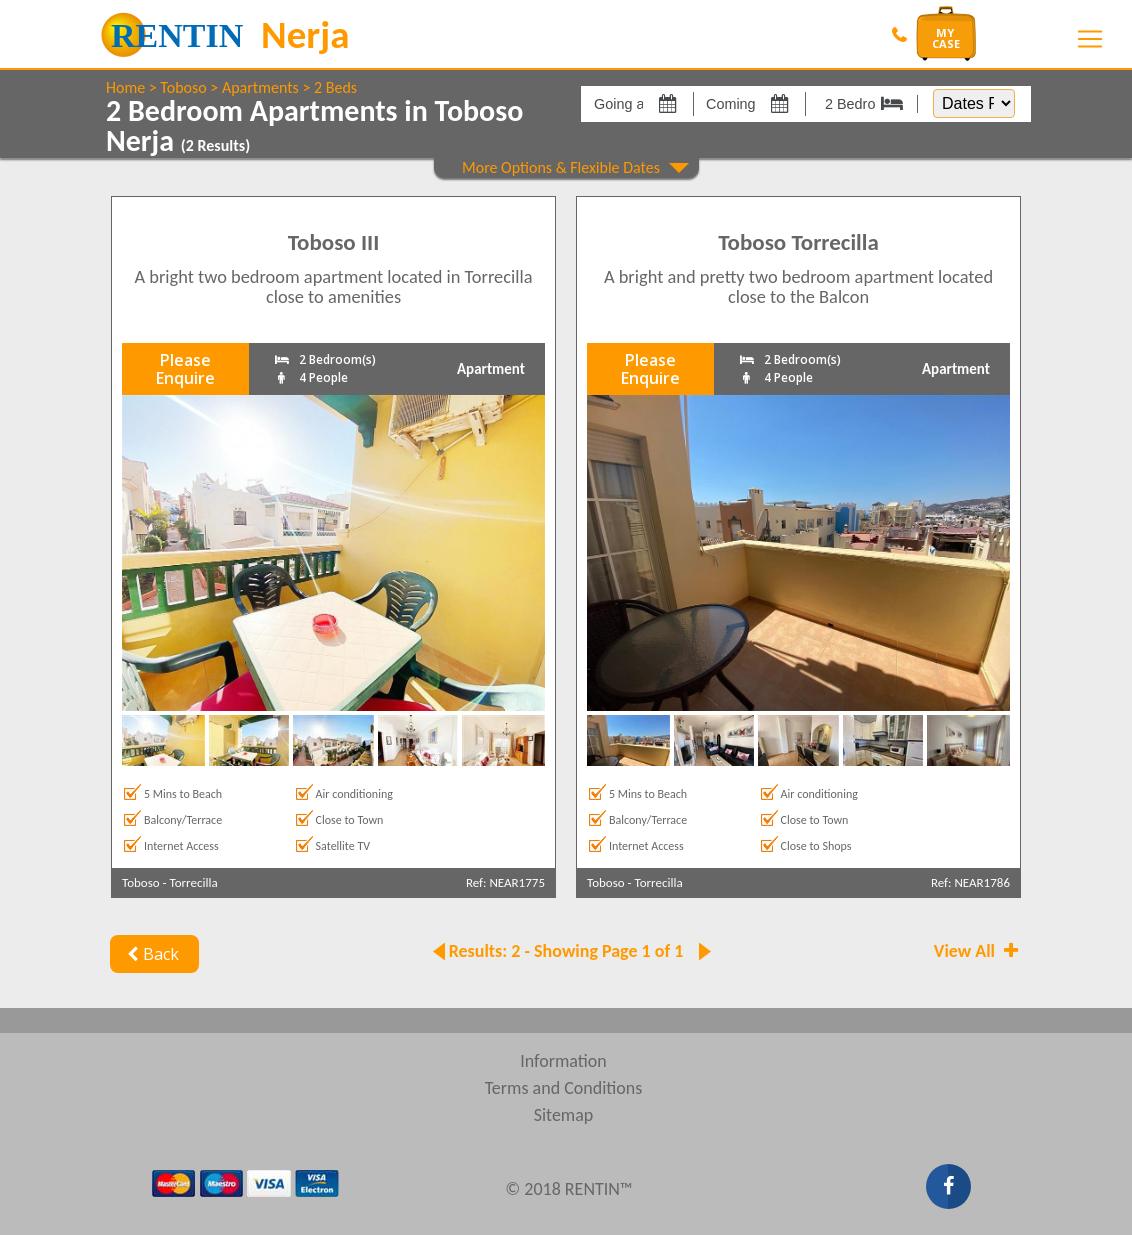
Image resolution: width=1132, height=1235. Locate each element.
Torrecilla (194, 882)
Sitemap (564, 1115)
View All (978, 951)
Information (563, 1061)
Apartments (260, 87)
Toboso (183, 87)
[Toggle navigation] (1090, 39)
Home (125, 87)
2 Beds (335, 87)
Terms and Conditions (564, 1088)
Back (150, 954)
